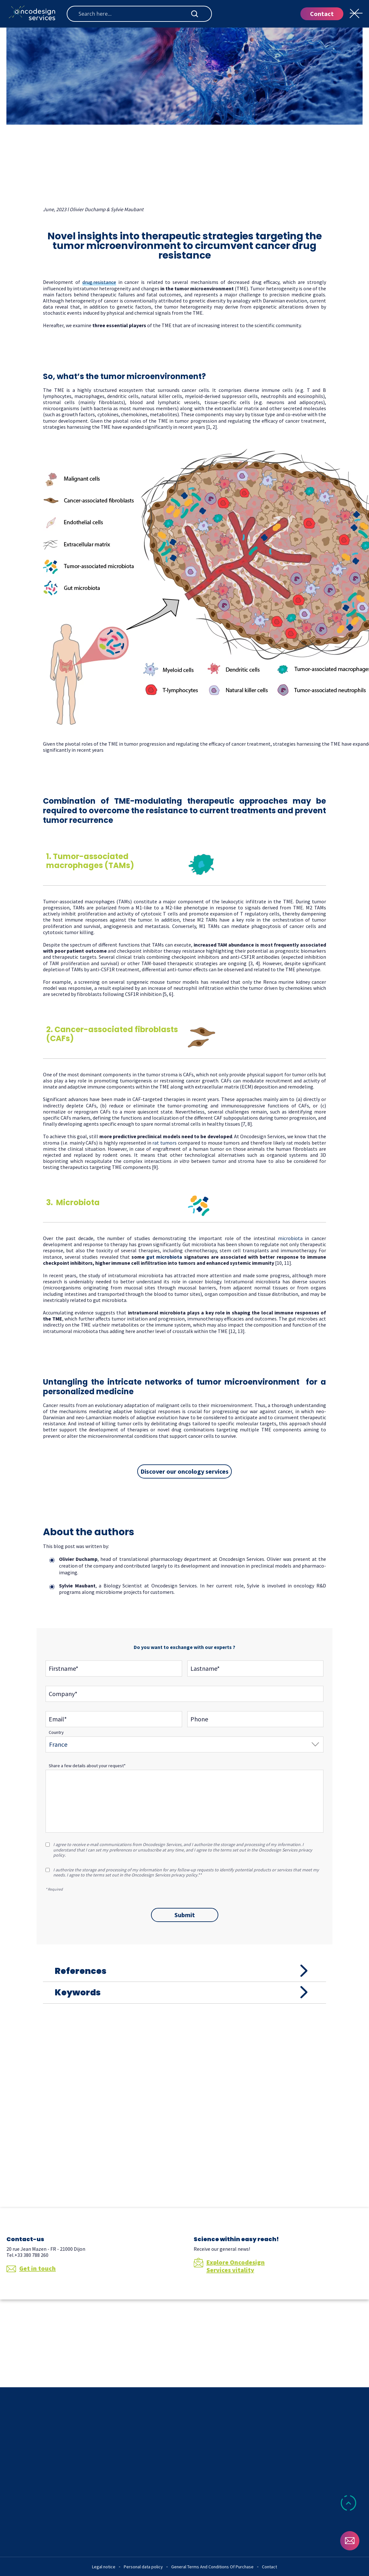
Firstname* (63, 1669)
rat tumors (164, 1143)
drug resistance (99, 283)
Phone (199, 1720)
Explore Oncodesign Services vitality (229, 2321)
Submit (184, 1915)
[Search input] (134, 14)
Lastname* (205, 1669)
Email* (58, 1720)
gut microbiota (164, 1257)
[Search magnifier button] (194, 14)
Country (56, 1733)
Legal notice (103, 2566)
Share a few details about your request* (87, 1766)
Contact (322, 14)
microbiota (290, 1239)
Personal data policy (143, 2566)
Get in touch (31, 2324)
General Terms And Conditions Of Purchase (212, 2566)
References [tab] (91, 1985)
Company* (63, 1695)
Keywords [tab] (87, 2034)
